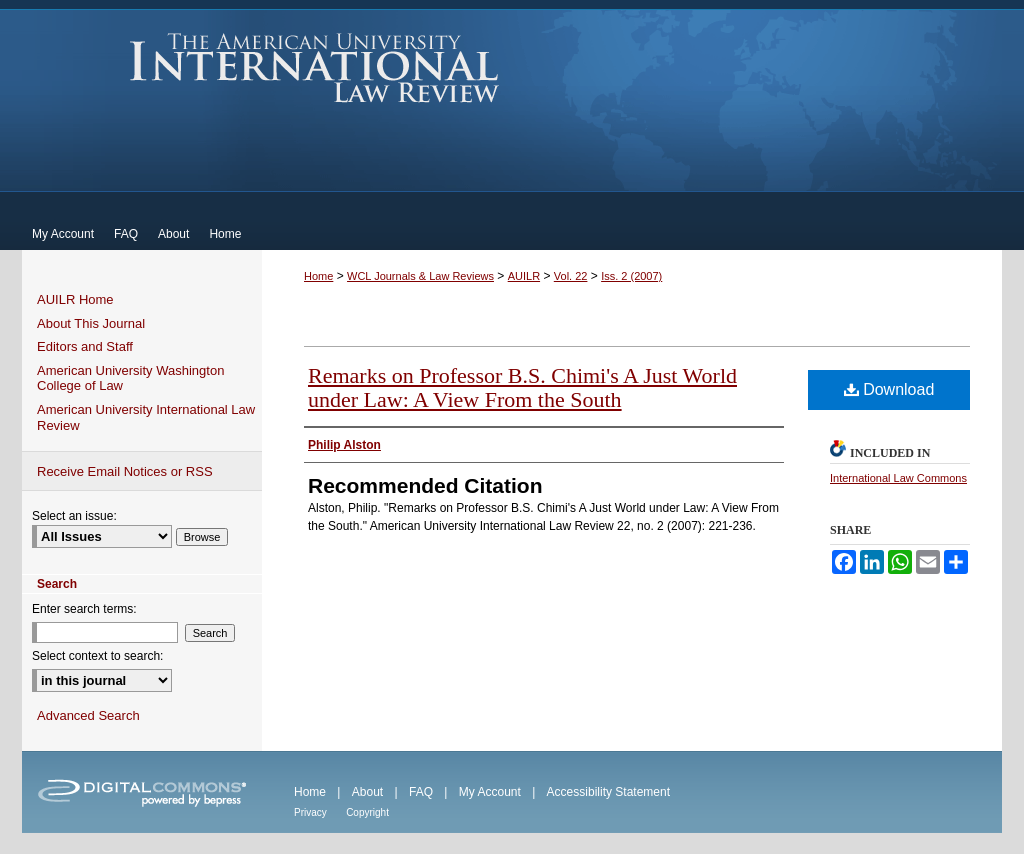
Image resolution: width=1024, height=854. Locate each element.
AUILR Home (75, 299)
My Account (490, 792)
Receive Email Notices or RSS (125, 471)
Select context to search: (97, 656)
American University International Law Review (314, 68)
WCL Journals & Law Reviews (420, 276)
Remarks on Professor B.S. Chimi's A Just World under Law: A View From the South (522, 387)
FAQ (421, 792)
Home (318, 276)
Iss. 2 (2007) (631, 276)
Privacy (310, 812)
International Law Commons (898, 478)
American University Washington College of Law (130, 378)
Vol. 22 (571, 276)
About (367, 792)
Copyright (367, 812)
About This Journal (91, 323)
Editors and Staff (85, 346)
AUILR (524, 276)
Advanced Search (88, 715)
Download (889, 389)
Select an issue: (74, 516)
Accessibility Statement (608, 792)
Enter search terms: (84, 609)
